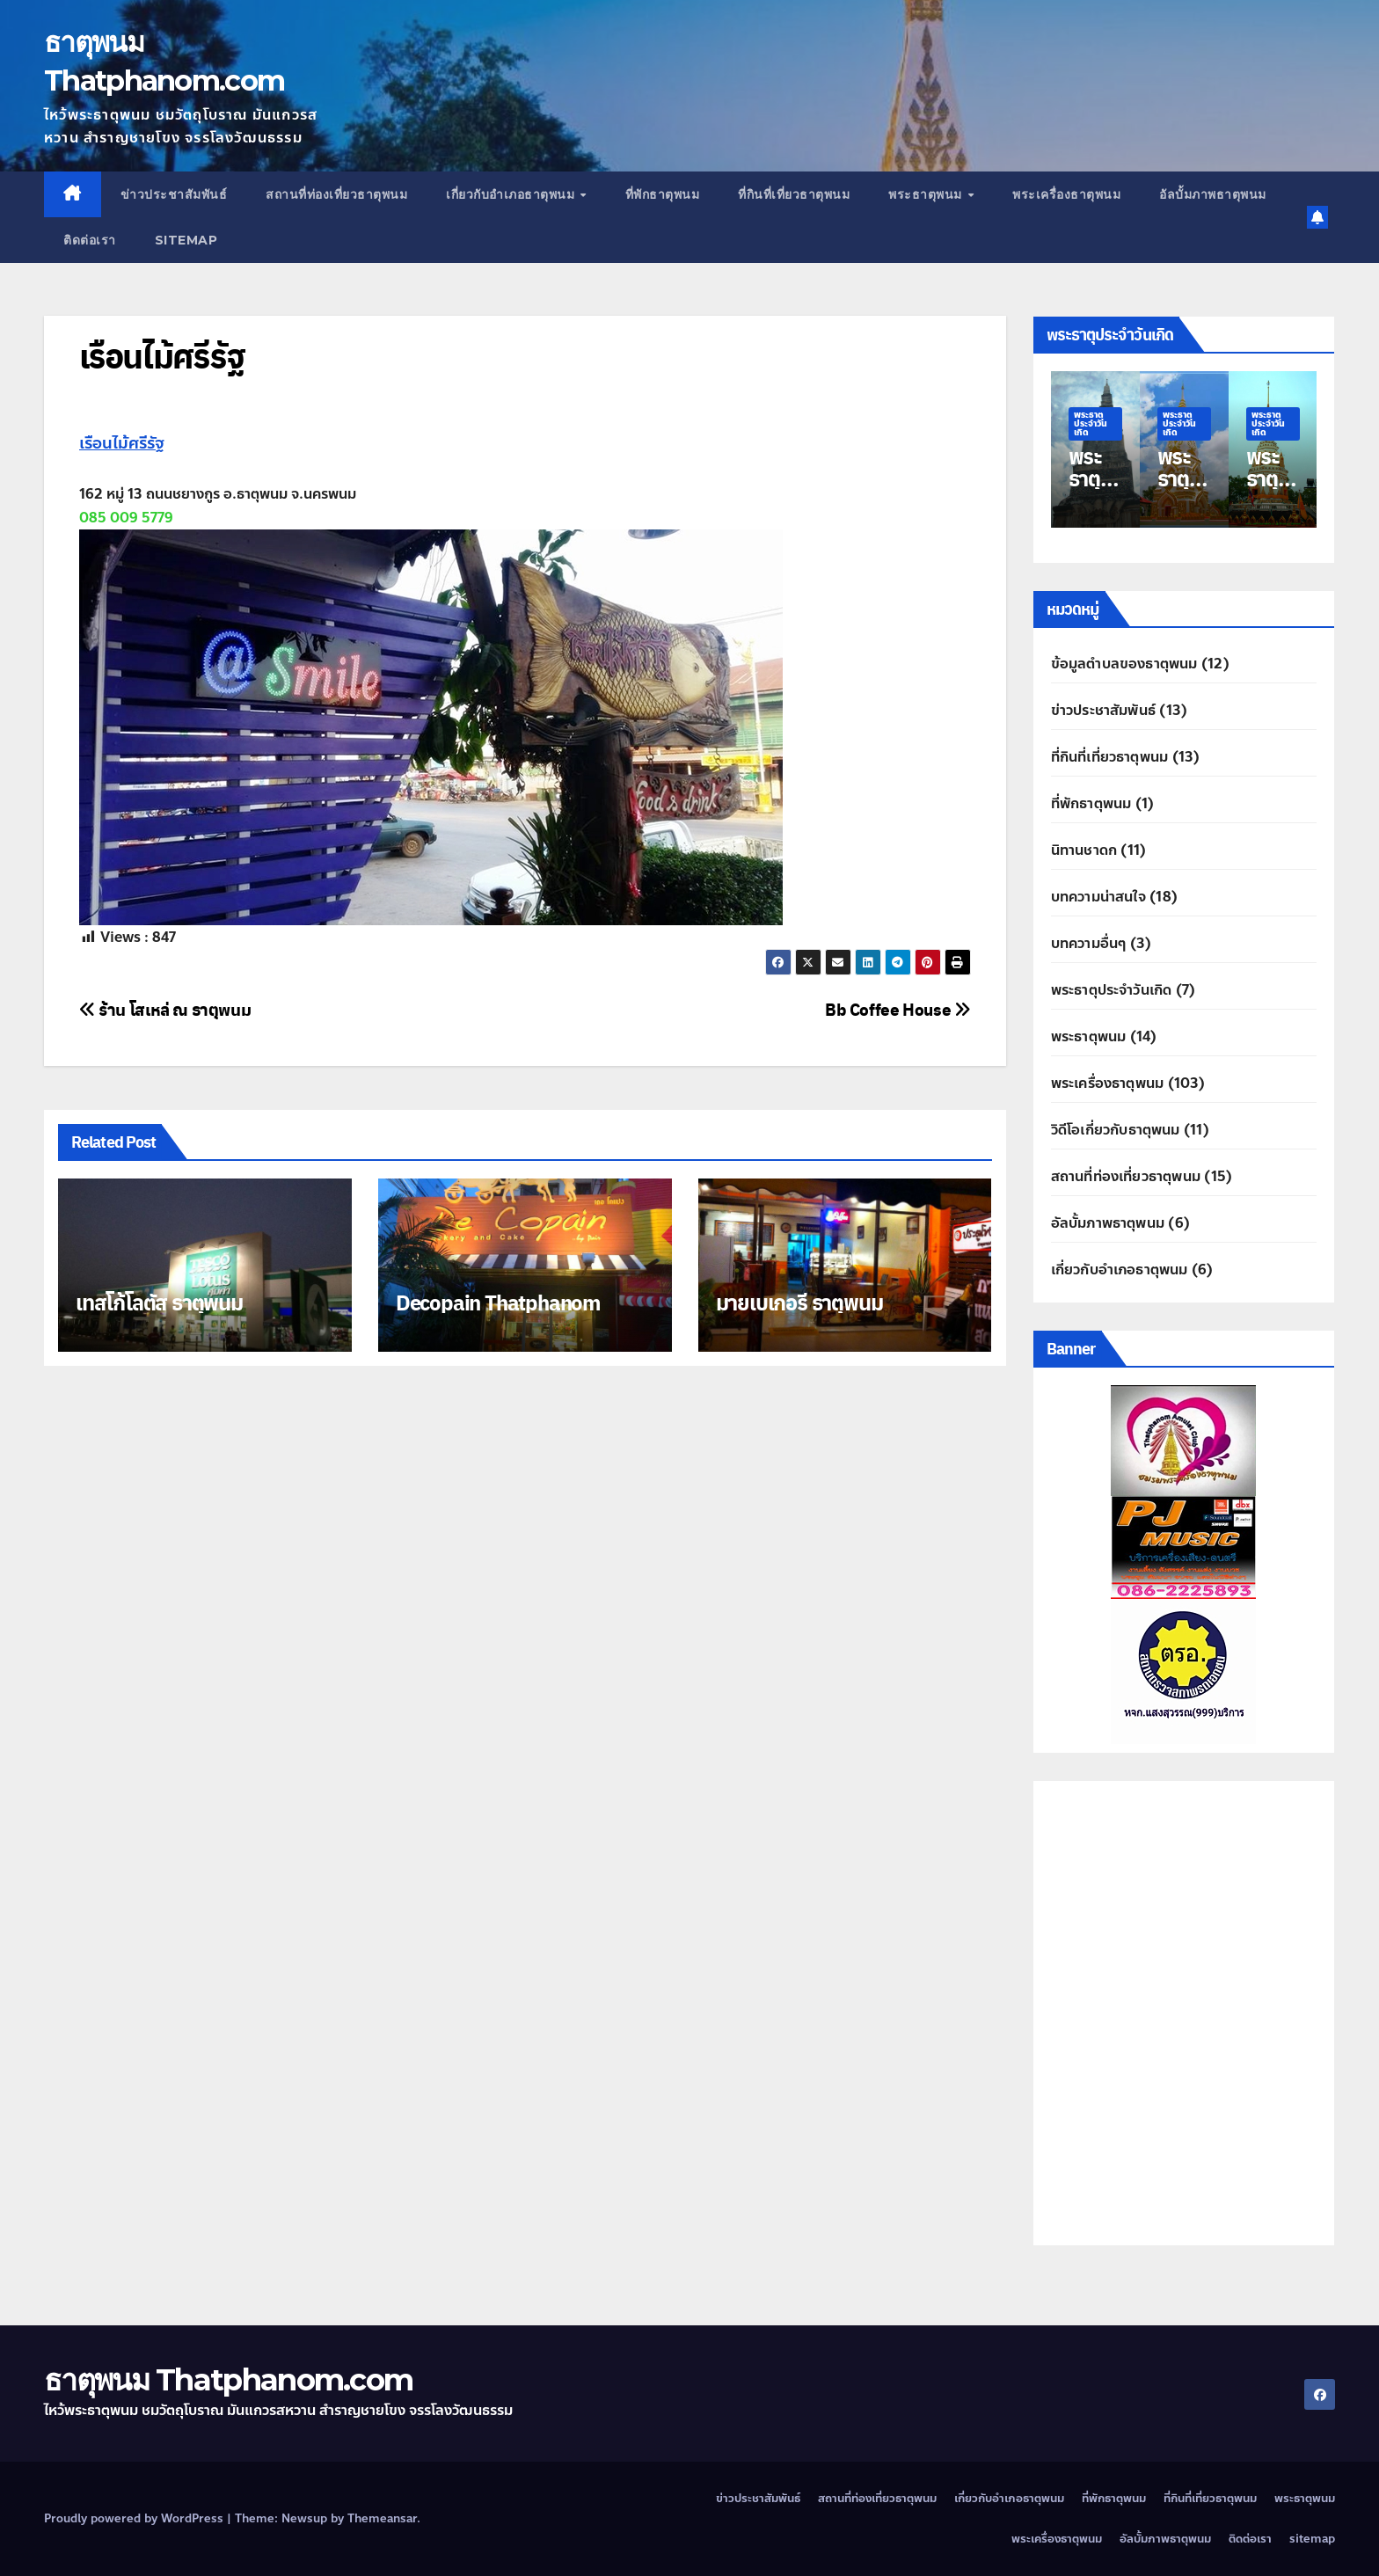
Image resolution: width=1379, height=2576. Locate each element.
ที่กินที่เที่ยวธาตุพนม (794, 194)
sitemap (186, 240)
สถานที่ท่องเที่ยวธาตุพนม (336, 194)
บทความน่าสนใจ (1098, 897)
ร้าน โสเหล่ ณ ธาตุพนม (165, 1008)
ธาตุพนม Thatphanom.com (228, 2379)
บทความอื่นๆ (1089, 943)
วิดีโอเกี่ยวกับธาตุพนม (1115, 1130)
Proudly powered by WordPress (135, 2519)
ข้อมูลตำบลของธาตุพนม (1124, 664)
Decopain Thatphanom (498, 1301)
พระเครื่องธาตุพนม (1066, 194)
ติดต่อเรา (89, 240)
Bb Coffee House (897, 1008)
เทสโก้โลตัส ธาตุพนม (159, 1301)
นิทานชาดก (1084, 850)
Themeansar (382, 2519)
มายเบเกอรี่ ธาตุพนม (799, 1301)
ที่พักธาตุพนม (662, 194)
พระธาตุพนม (927, 194)
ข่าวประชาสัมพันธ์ (174, 194)
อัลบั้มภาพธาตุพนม (1212, 194)
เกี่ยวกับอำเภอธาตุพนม (512, 194)
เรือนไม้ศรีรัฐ (161, 355)
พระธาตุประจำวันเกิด (1090, 423)
